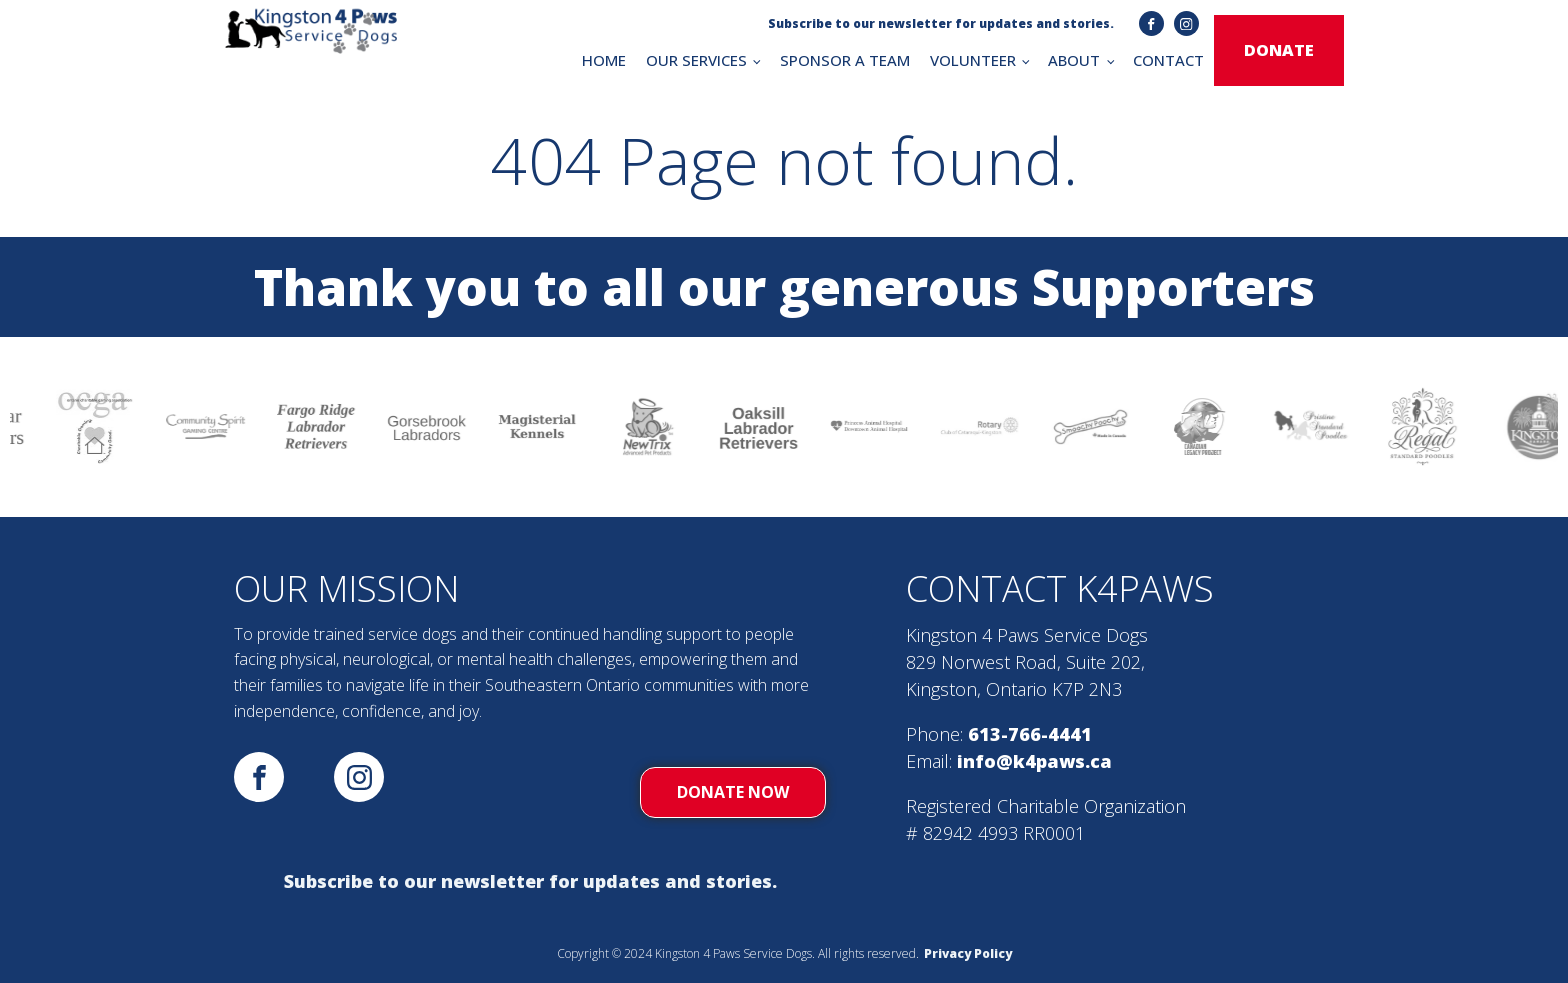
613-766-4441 (1030, 734)
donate (1279, 50)
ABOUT (1074, 60)
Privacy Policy (968, 953)
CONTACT (1168, 60)
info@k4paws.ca (1034, 761)
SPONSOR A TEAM (845, 60)
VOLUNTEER (973, 60)
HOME (604, 60)
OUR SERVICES (696, 60)
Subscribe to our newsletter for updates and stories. (530, 881)
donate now (733, 792)
